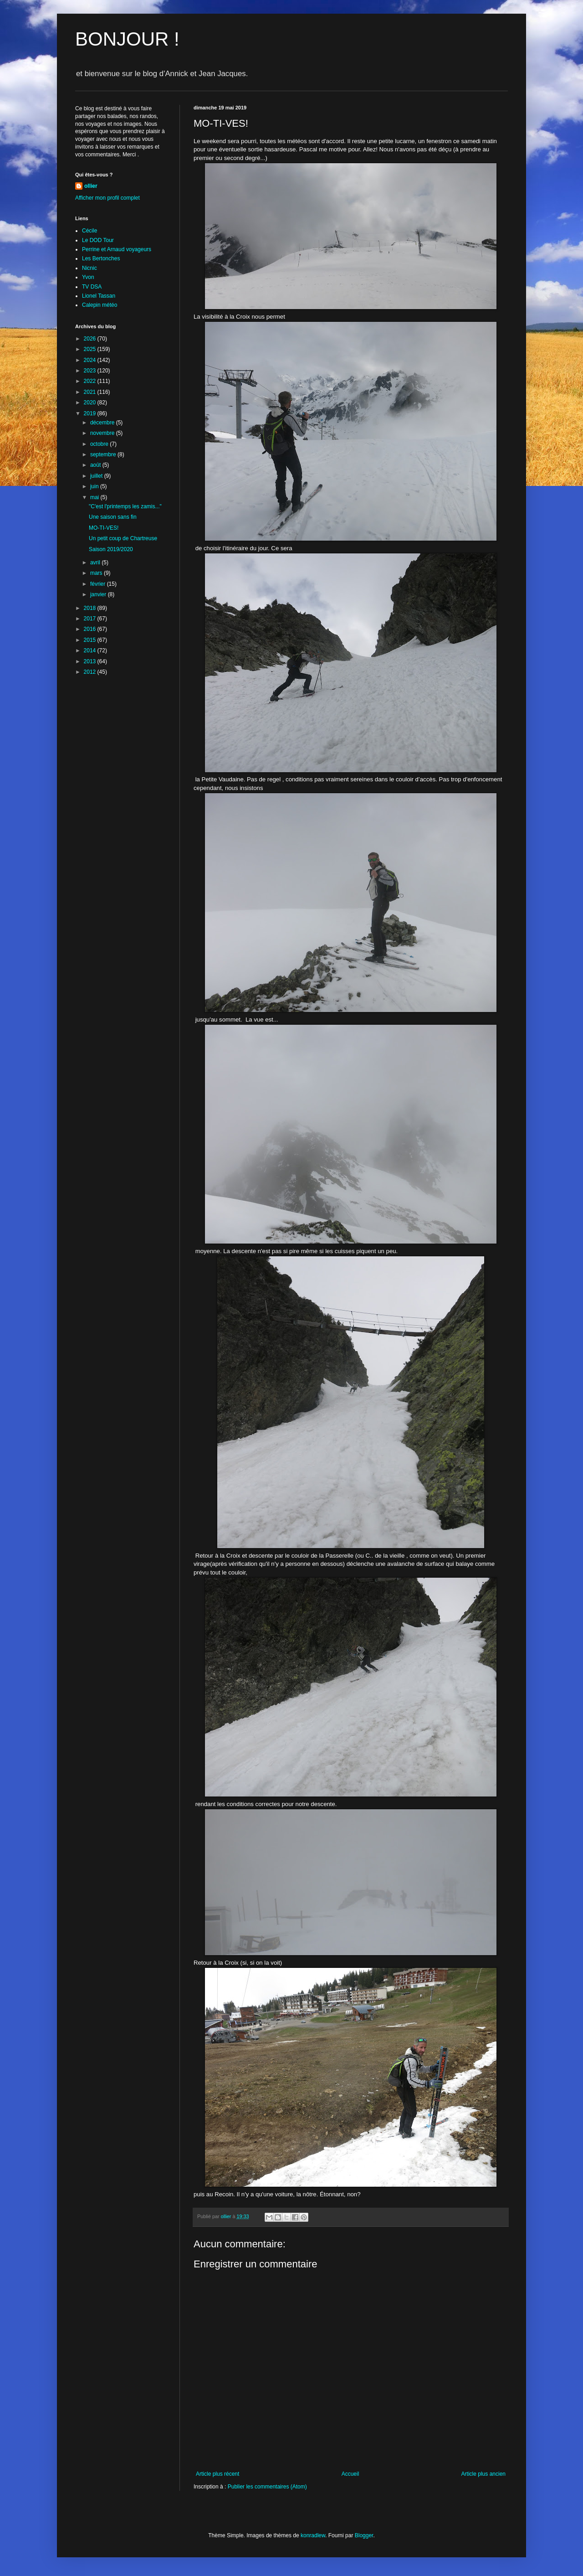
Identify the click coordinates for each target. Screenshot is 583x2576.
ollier (90, 186)
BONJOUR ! (127, 39)
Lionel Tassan (98, 296)
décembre (103, 422)
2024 (90, 360)
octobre (100, 444)
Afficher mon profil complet (107, 198)
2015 (90, 640)
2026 (90, 339)
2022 (90, 381)
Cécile (89, 230)
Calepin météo (99, 305)
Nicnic (89, 268)
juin (95, 486)
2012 (90, 672)
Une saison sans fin (113, 517)
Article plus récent (217, 2474)
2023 (90, 370)
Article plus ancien (483, 2474)
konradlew (313, 2535)
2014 (90, 650)
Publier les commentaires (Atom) (267, 2486)
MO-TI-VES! (103, 528)
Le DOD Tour (98, 240)
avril (96, 562)
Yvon (88, 277)
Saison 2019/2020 (111, 549)
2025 (90, 349)
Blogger (364, 2535)
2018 (90, 608)
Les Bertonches (101, 258)
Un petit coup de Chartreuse (123, 538)
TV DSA (92, 287)
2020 (90, 402)
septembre (104, 454)
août (96, 465)
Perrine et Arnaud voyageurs (116, 249)
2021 (90, 392)
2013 (90, 661)
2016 (90, 629)
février (98, 584)
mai (95, 497)
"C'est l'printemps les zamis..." (125, 506)
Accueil (350, 2474)
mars (97, 573)
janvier (99, 594)
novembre (103, 433)
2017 (90, 618)
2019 (90, 413)
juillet (97, 476)
